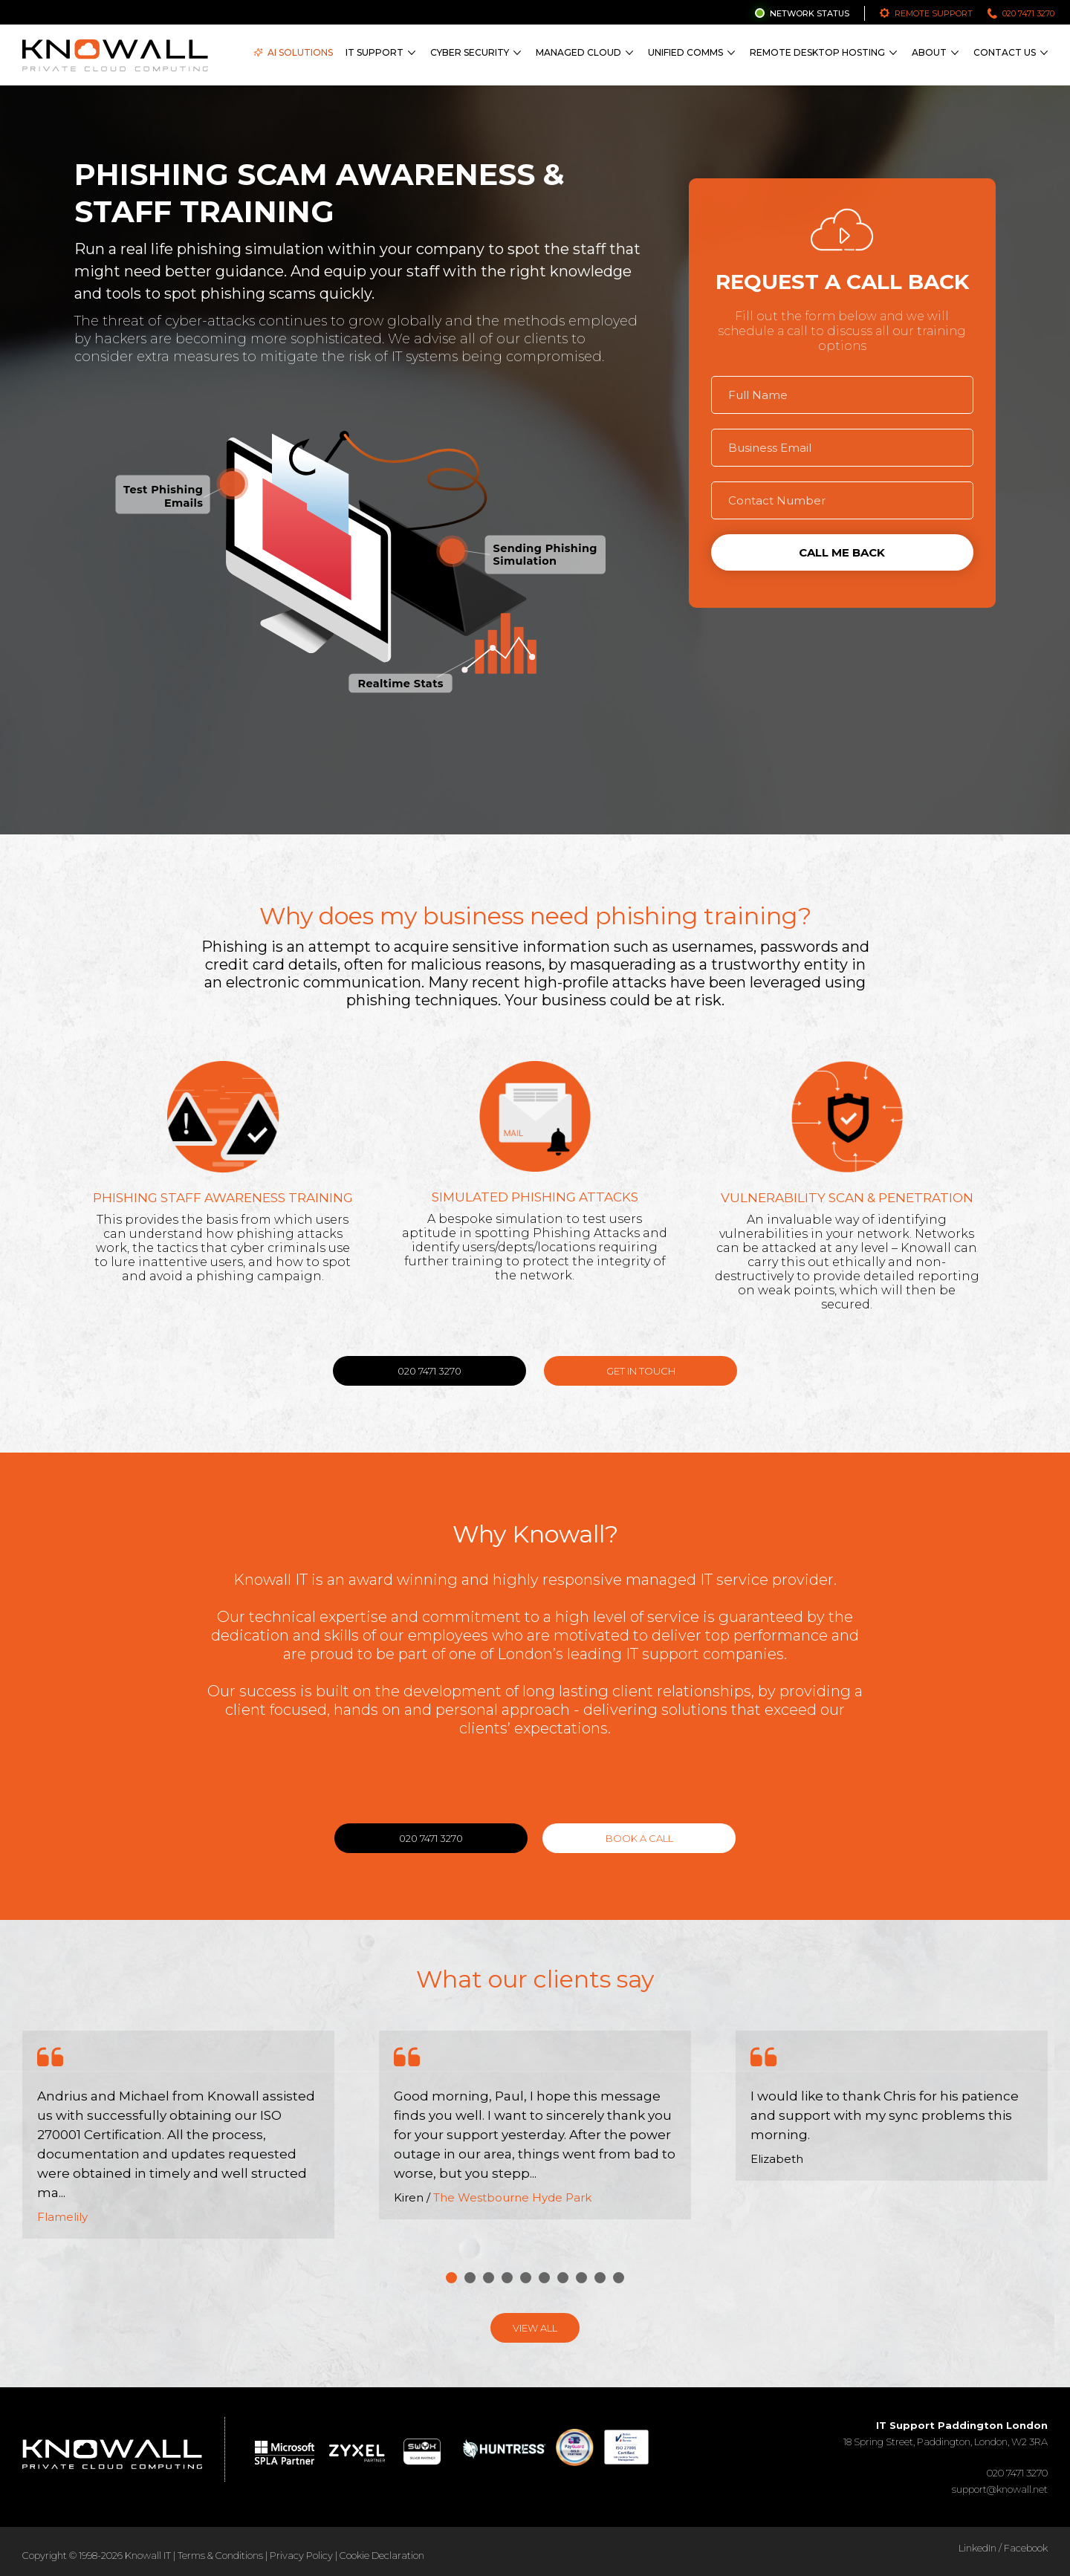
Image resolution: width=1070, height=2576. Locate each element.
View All (535, 2328)
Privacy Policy (301, 2555)
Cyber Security (469, 52)
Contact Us (1004, 52)
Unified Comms (685, 52)
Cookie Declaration (382, 2555)
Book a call (639, 1838)
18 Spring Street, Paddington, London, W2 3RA (945, 2433)
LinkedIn (977, 2548)
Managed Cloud (578, 52)
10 (618, 2277)
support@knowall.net (1000, 2489)
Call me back (842, 552)
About (929, 52)
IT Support (374, 52)
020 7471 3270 (1028, 13)
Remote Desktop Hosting (817, 52)
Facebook (1026, 2548)
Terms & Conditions (220, 2555)
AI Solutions (293, 52)
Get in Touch (640, 1371)
